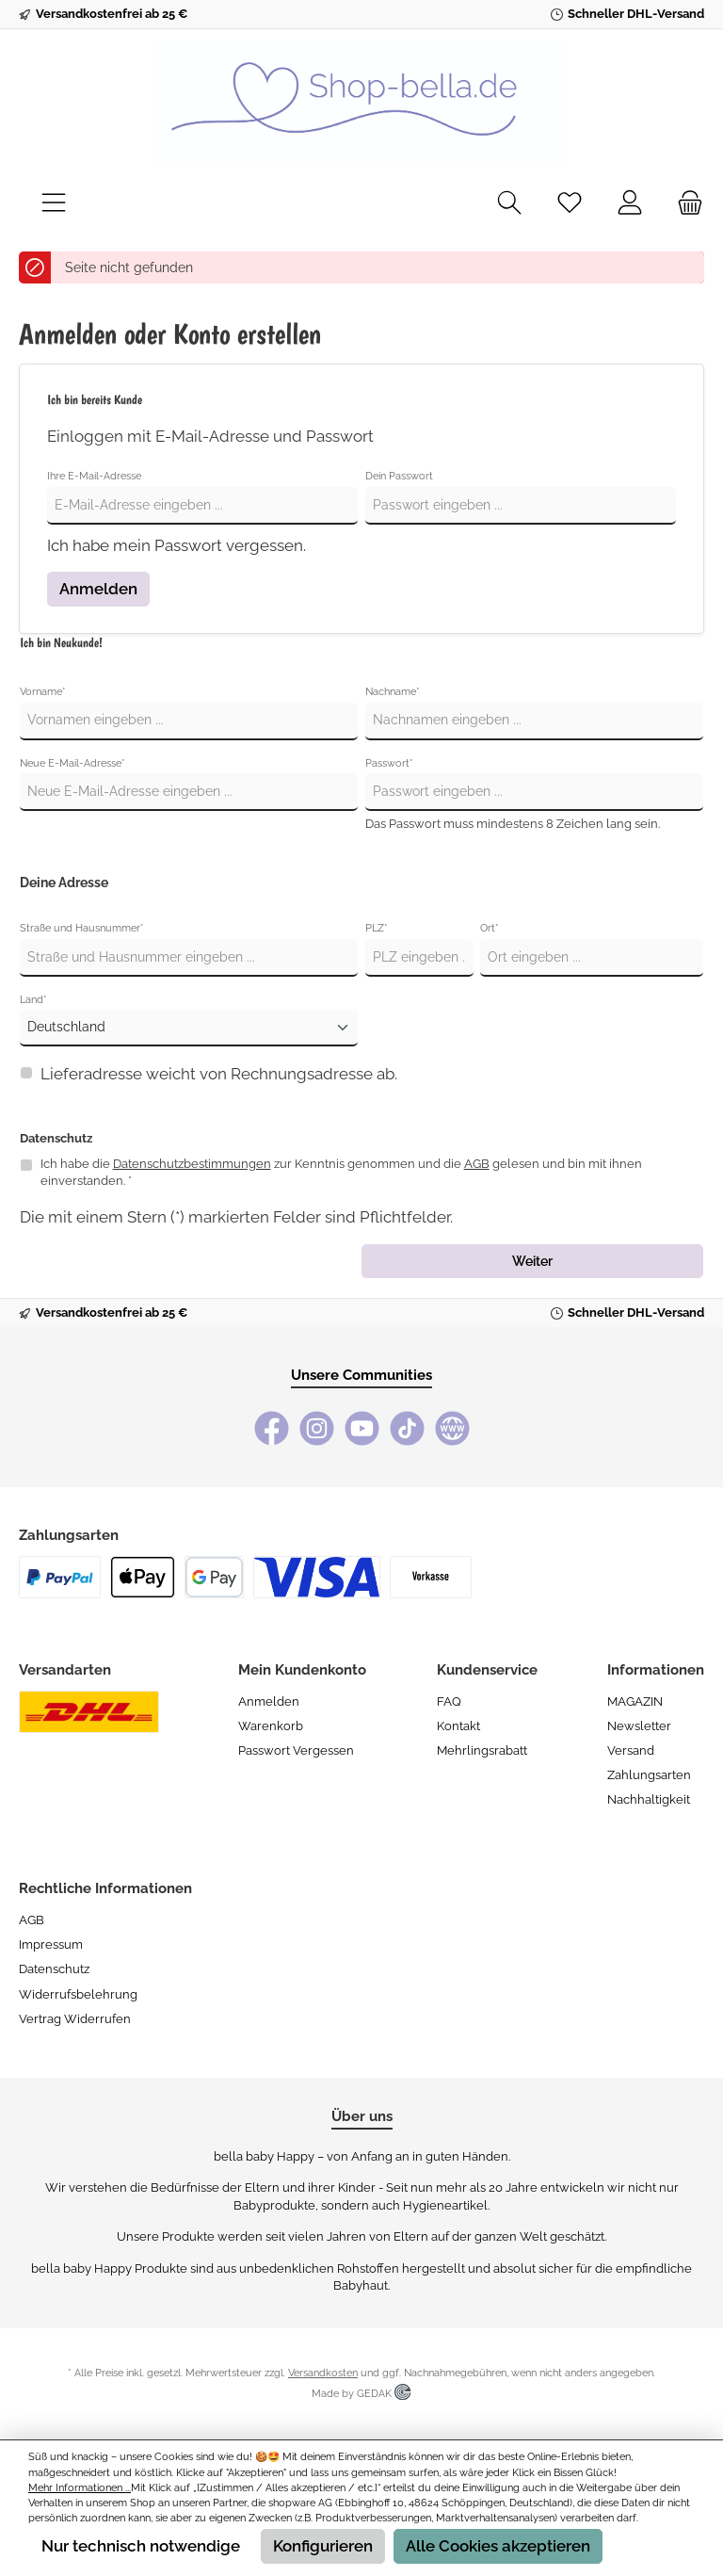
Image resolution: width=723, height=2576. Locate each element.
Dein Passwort (399, 476)
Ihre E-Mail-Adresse (94, 476)
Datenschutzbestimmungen (192, 1164)
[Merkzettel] (569, 203)
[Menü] (53, 203)
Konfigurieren (323, 2545)
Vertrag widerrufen (75, 2019)
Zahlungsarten (649, 1775)
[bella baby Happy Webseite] (452, 1428)
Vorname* (43, 692)
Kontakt (458, 1726)
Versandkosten (323, 2373)
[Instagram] (317, 1428)
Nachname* (392, 692)
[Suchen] (509, 203)
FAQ (449, 1701)
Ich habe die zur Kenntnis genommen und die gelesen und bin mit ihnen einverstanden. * (341, 1173)
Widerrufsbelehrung (78, 1994)
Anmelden (98, 588)
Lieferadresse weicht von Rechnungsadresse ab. (218, 1073)
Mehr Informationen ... (79, 2488)
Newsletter (639, 1726)
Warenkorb (270, 1726)
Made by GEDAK (361, 2394)
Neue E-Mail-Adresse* (72, 763)
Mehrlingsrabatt (482, 1750)
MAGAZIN (635, 1701)
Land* (33, 1000)
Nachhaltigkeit (648, 1799)
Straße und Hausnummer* (82, 928)
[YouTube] (362, 1428)
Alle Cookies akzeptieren (498, 2545)
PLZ (376, 928)
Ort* (489, 928)
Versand (630, 1750)
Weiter (532, 1261)
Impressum (51, 1944)
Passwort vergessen (296, 1750)
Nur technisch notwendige (140, 2545)
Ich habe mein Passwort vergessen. (176, 545)
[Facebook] (271, 1428)
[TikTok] (407, 1428)
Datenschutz (54, 1969)
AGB (477, 1164)
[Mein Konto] (629, 203)
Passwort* (389, 763)
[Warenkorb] (684, 203)
